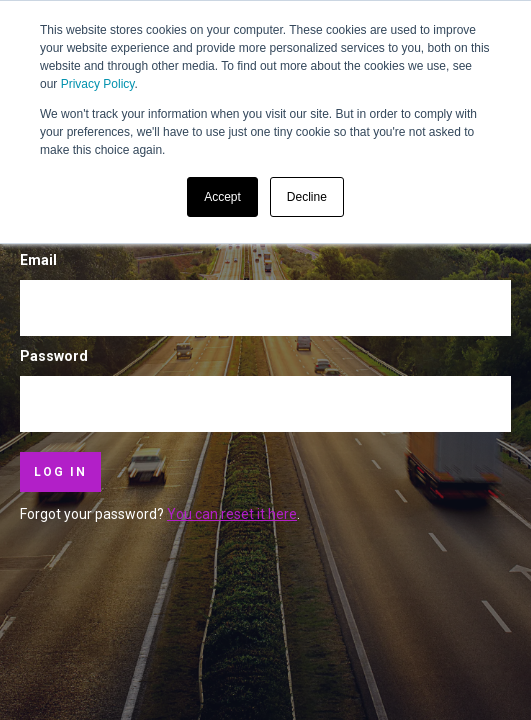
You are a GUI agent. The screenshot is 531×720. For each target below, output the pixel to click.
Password (54, 356)
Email (38, 260)
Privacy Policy (98, 84)
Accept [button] (222, 197)
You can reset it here (232, 514)
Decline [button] (307, 197)
